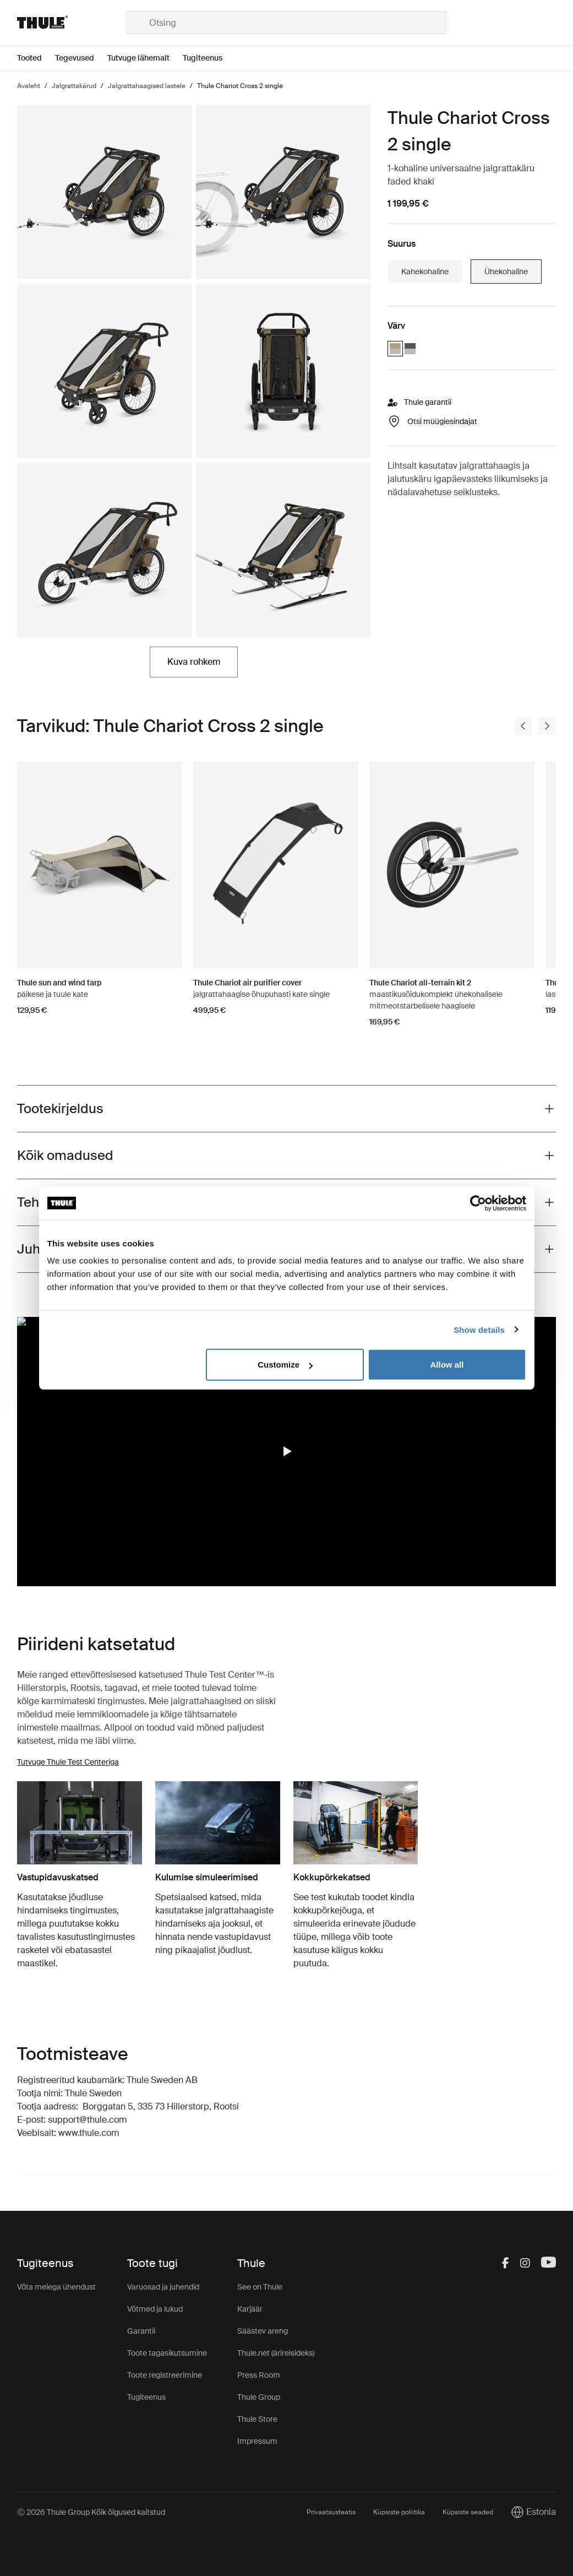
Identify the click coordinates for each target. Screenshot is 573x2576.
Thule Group (258, 2397)
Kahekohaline (425, 271)
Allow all (447, 1364)
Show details (479, 1329)
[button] (287, 1451)
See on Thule (259, 2287)
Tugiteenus (146, 2397)
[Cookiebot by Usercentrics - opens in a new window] (478, 1203)
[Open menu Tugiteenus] (209, 58)
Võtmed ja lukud (155, 2309)
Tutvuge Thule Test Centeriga (68, 1762)
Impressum (257, 2441)
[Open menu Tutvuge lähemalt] (145, 58)
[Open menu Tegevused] (81, 58)
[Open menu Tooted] (36, 58)
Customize (285, 1364)
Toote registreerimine (164, 2375)
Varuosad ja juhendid (163, 2287)
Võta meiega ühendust (56, 2287)
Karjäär (250, 2309)
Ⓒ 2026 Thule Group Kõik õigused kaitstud (91, 2512)
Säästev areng (262, 2331)
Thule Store (257, 2419)
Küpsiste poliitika (399, 2512)
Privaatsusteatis (331, 2512)
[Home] (72, 22)
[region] (286, 1451)
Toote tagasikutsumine (167, 2353)
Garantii (141, 2331)
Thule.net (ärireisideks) (275, 2353)
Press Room (258, 2375)
